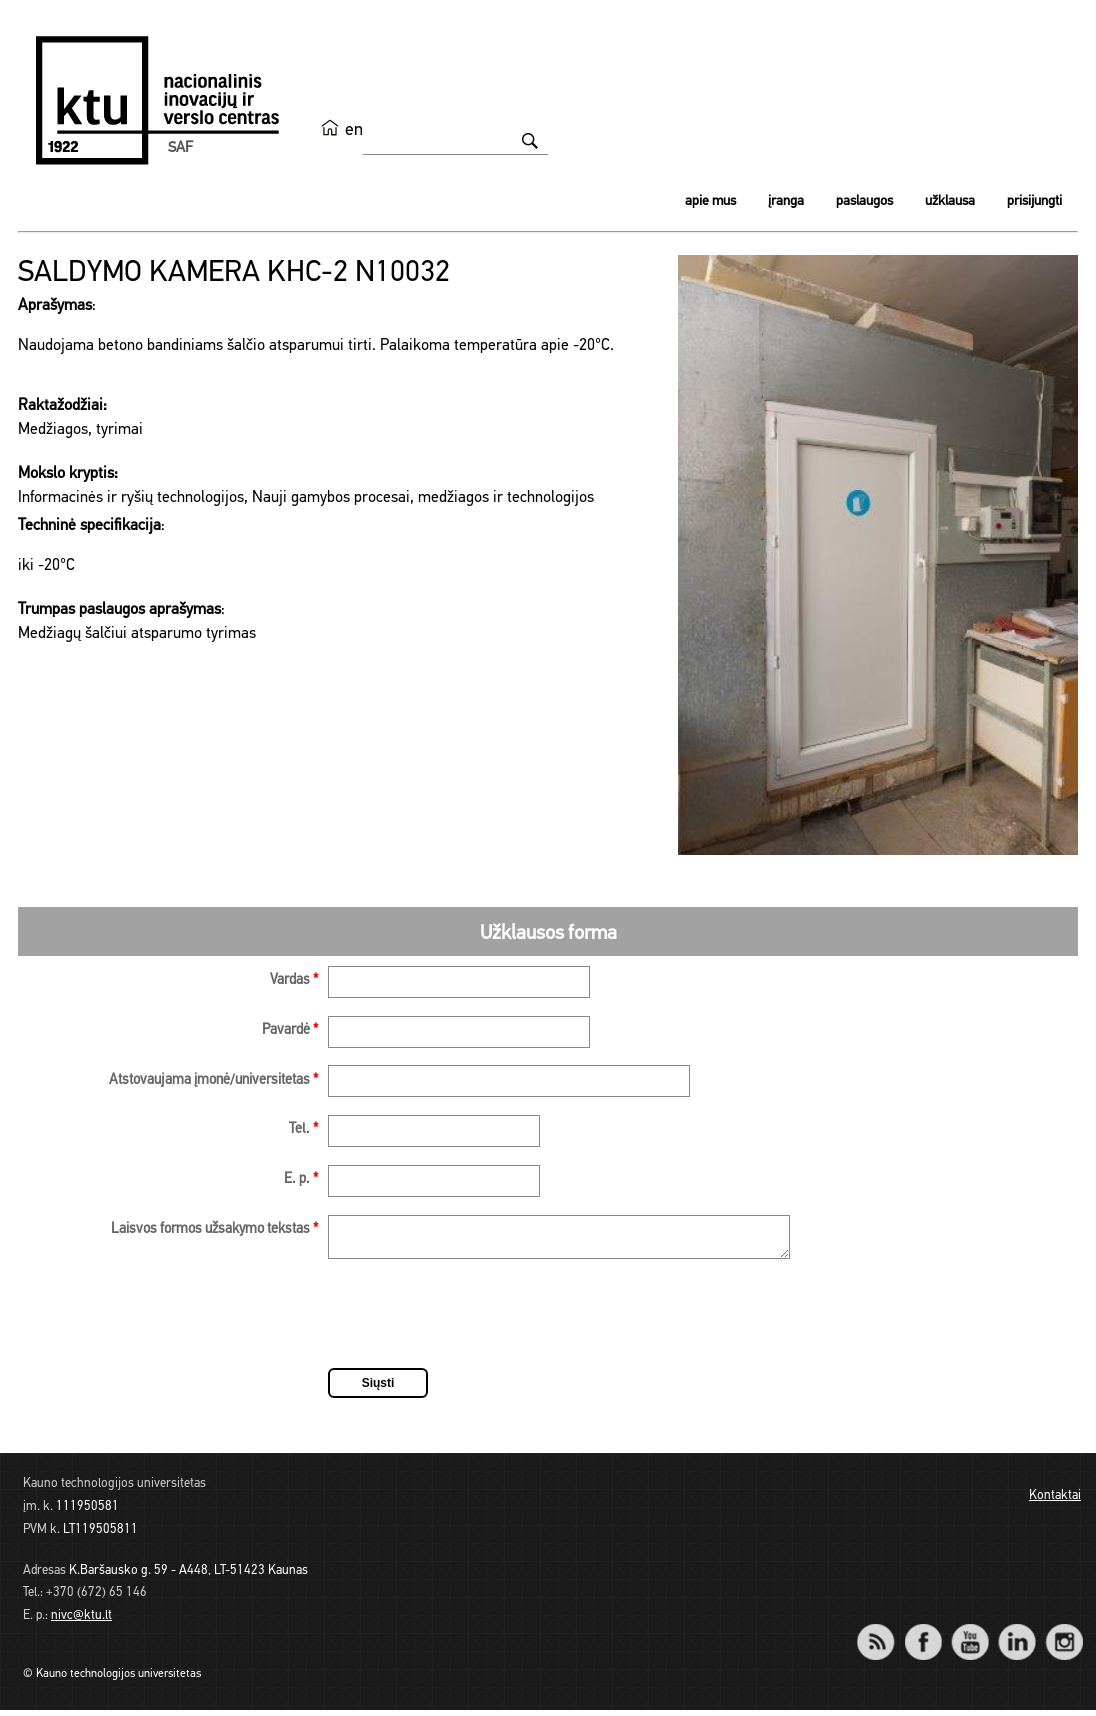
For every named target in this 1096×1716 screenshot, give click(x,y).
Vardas (294, 980)
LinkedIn (1016, 1634)
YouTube (969, 1634)
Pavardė (290, 1030)
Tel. (303, 1129)
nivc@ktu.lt (81, 1621)
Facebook (922, 1634)
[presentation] (480, 1323)
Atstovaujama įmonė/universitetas (213, 1080)
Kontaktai (1055, 1501)
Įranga (786, 201)
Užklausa (950, 201)
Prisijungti (1034, 201)
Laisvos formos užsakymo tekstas (214, 1229)
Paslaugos (864, 201)
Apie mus (710, 201)
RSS (884, 1634)
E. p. (301, 1179)
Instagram (1063, 1634)
